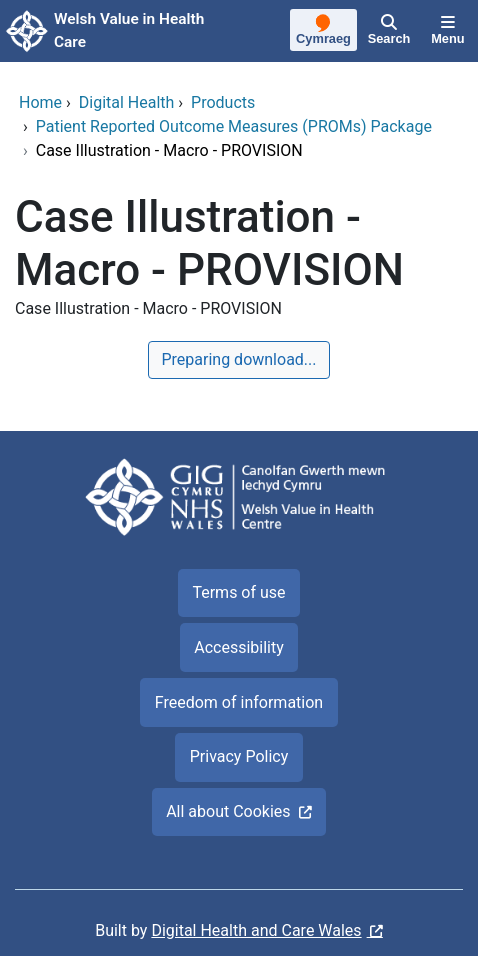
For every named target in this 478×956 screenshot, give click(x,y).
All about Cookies (228, 811)
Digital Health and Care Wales (256, 930)
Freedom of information (239, 702)
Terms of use (238, 592)
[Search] (389, 31)
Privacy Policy (239, 756)
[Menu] (448, 31)
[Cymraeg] (324, 32)
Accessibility (239, 647)
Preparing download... (238, 359)
